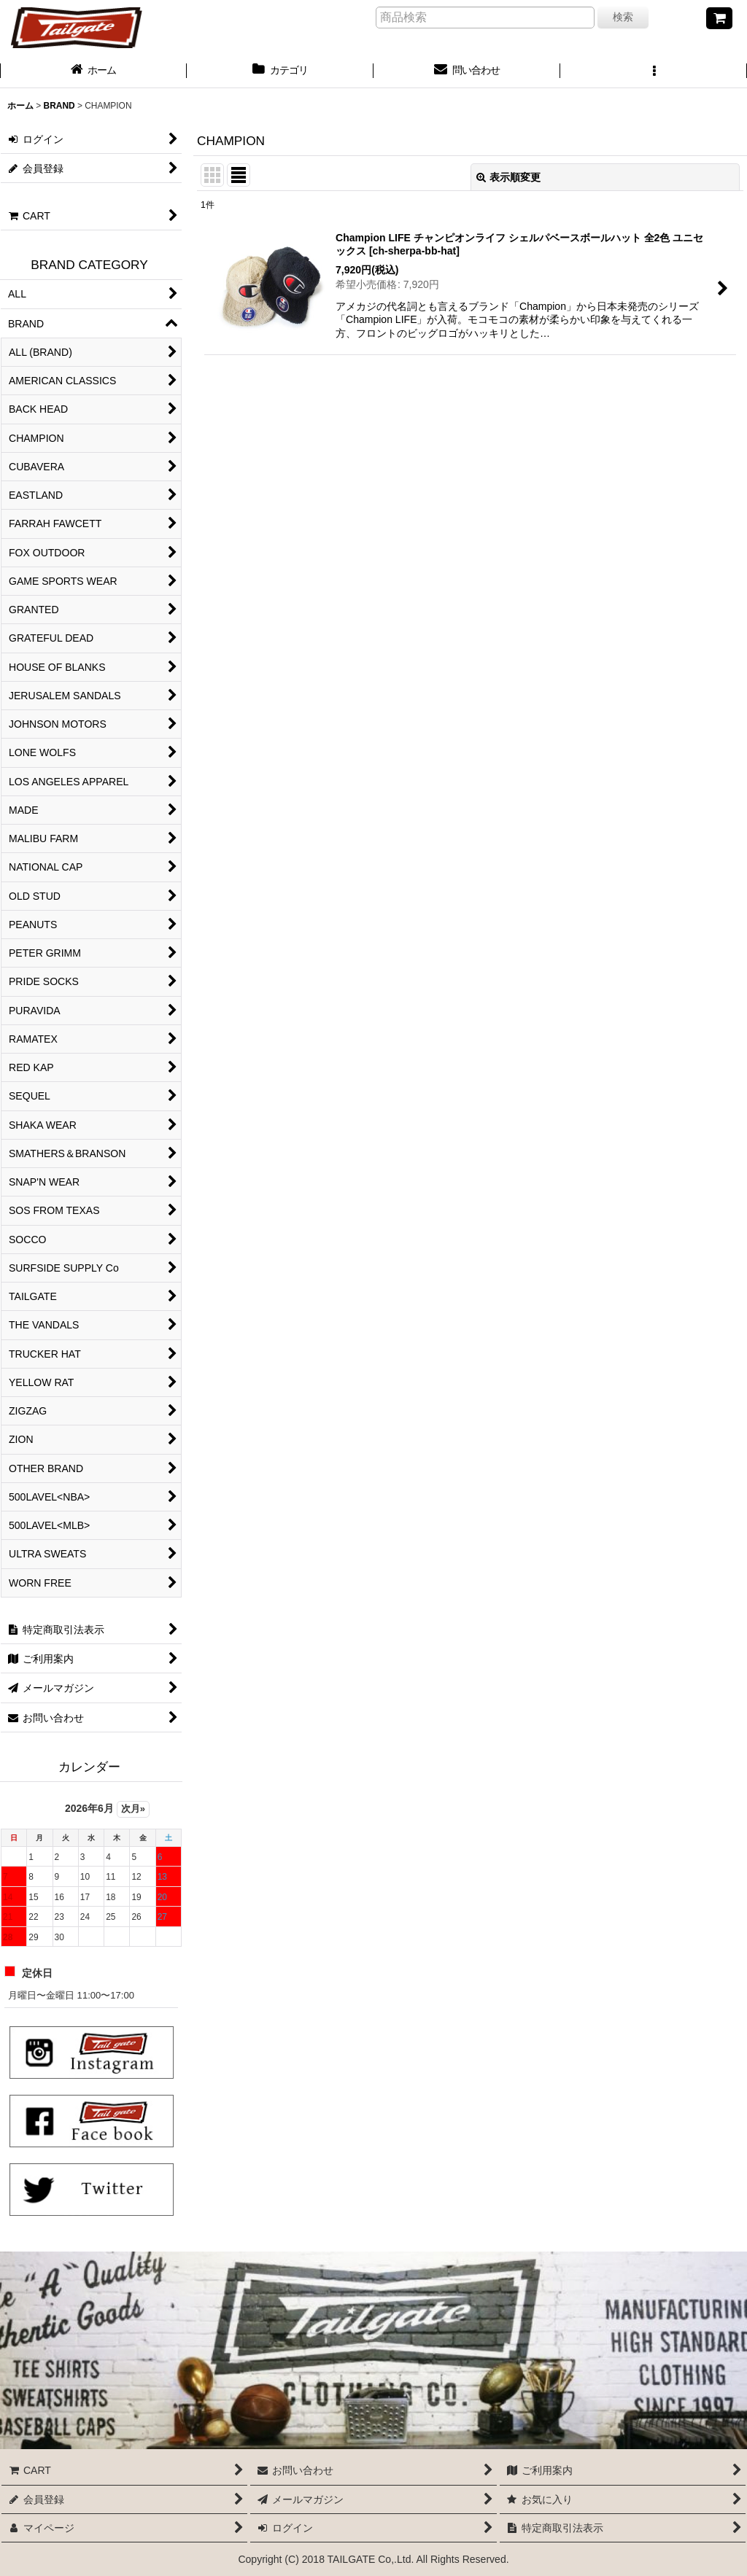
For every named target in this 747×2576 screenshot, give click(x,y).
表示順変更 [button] (508, 177)
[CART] (719, 18)
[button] (653, 71)
